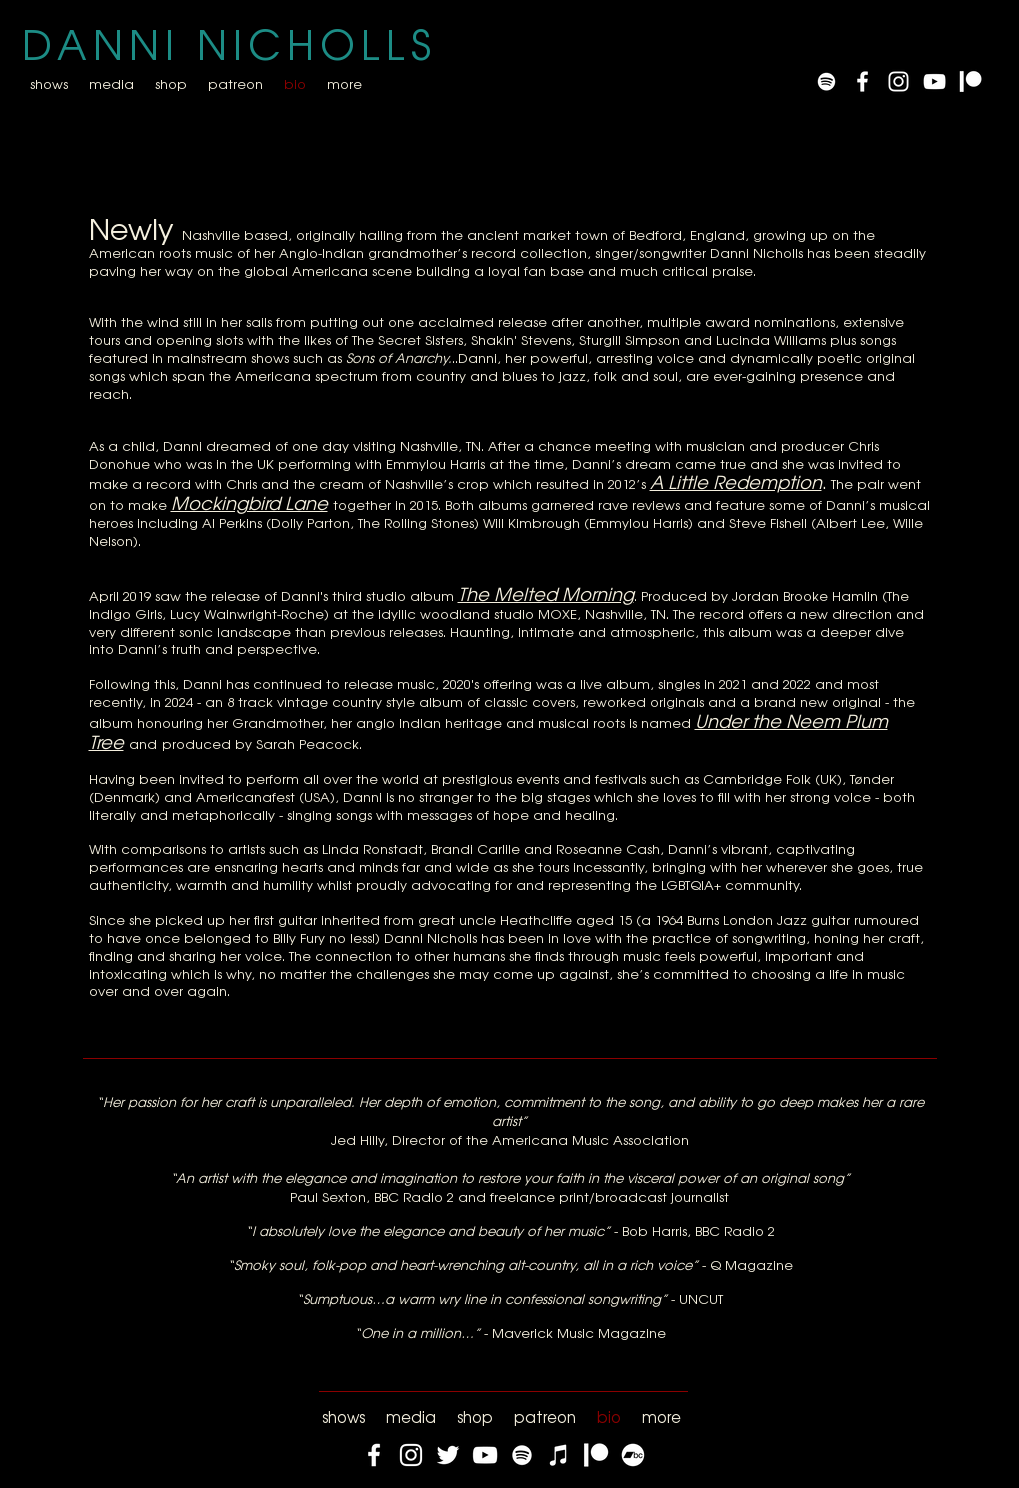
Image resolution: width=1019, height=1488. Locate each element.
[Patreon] (970, 81)
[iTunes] (559, 1455)
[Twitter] (448, 1455)
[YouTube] (934, 81)
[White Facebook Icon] (862, 81)
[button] (111, 83)
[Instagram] (411, 1455)
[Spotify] (826, 81)
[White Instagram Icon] (898, 81)
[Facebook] (374, 1455)
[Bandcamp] (633, 1455)
